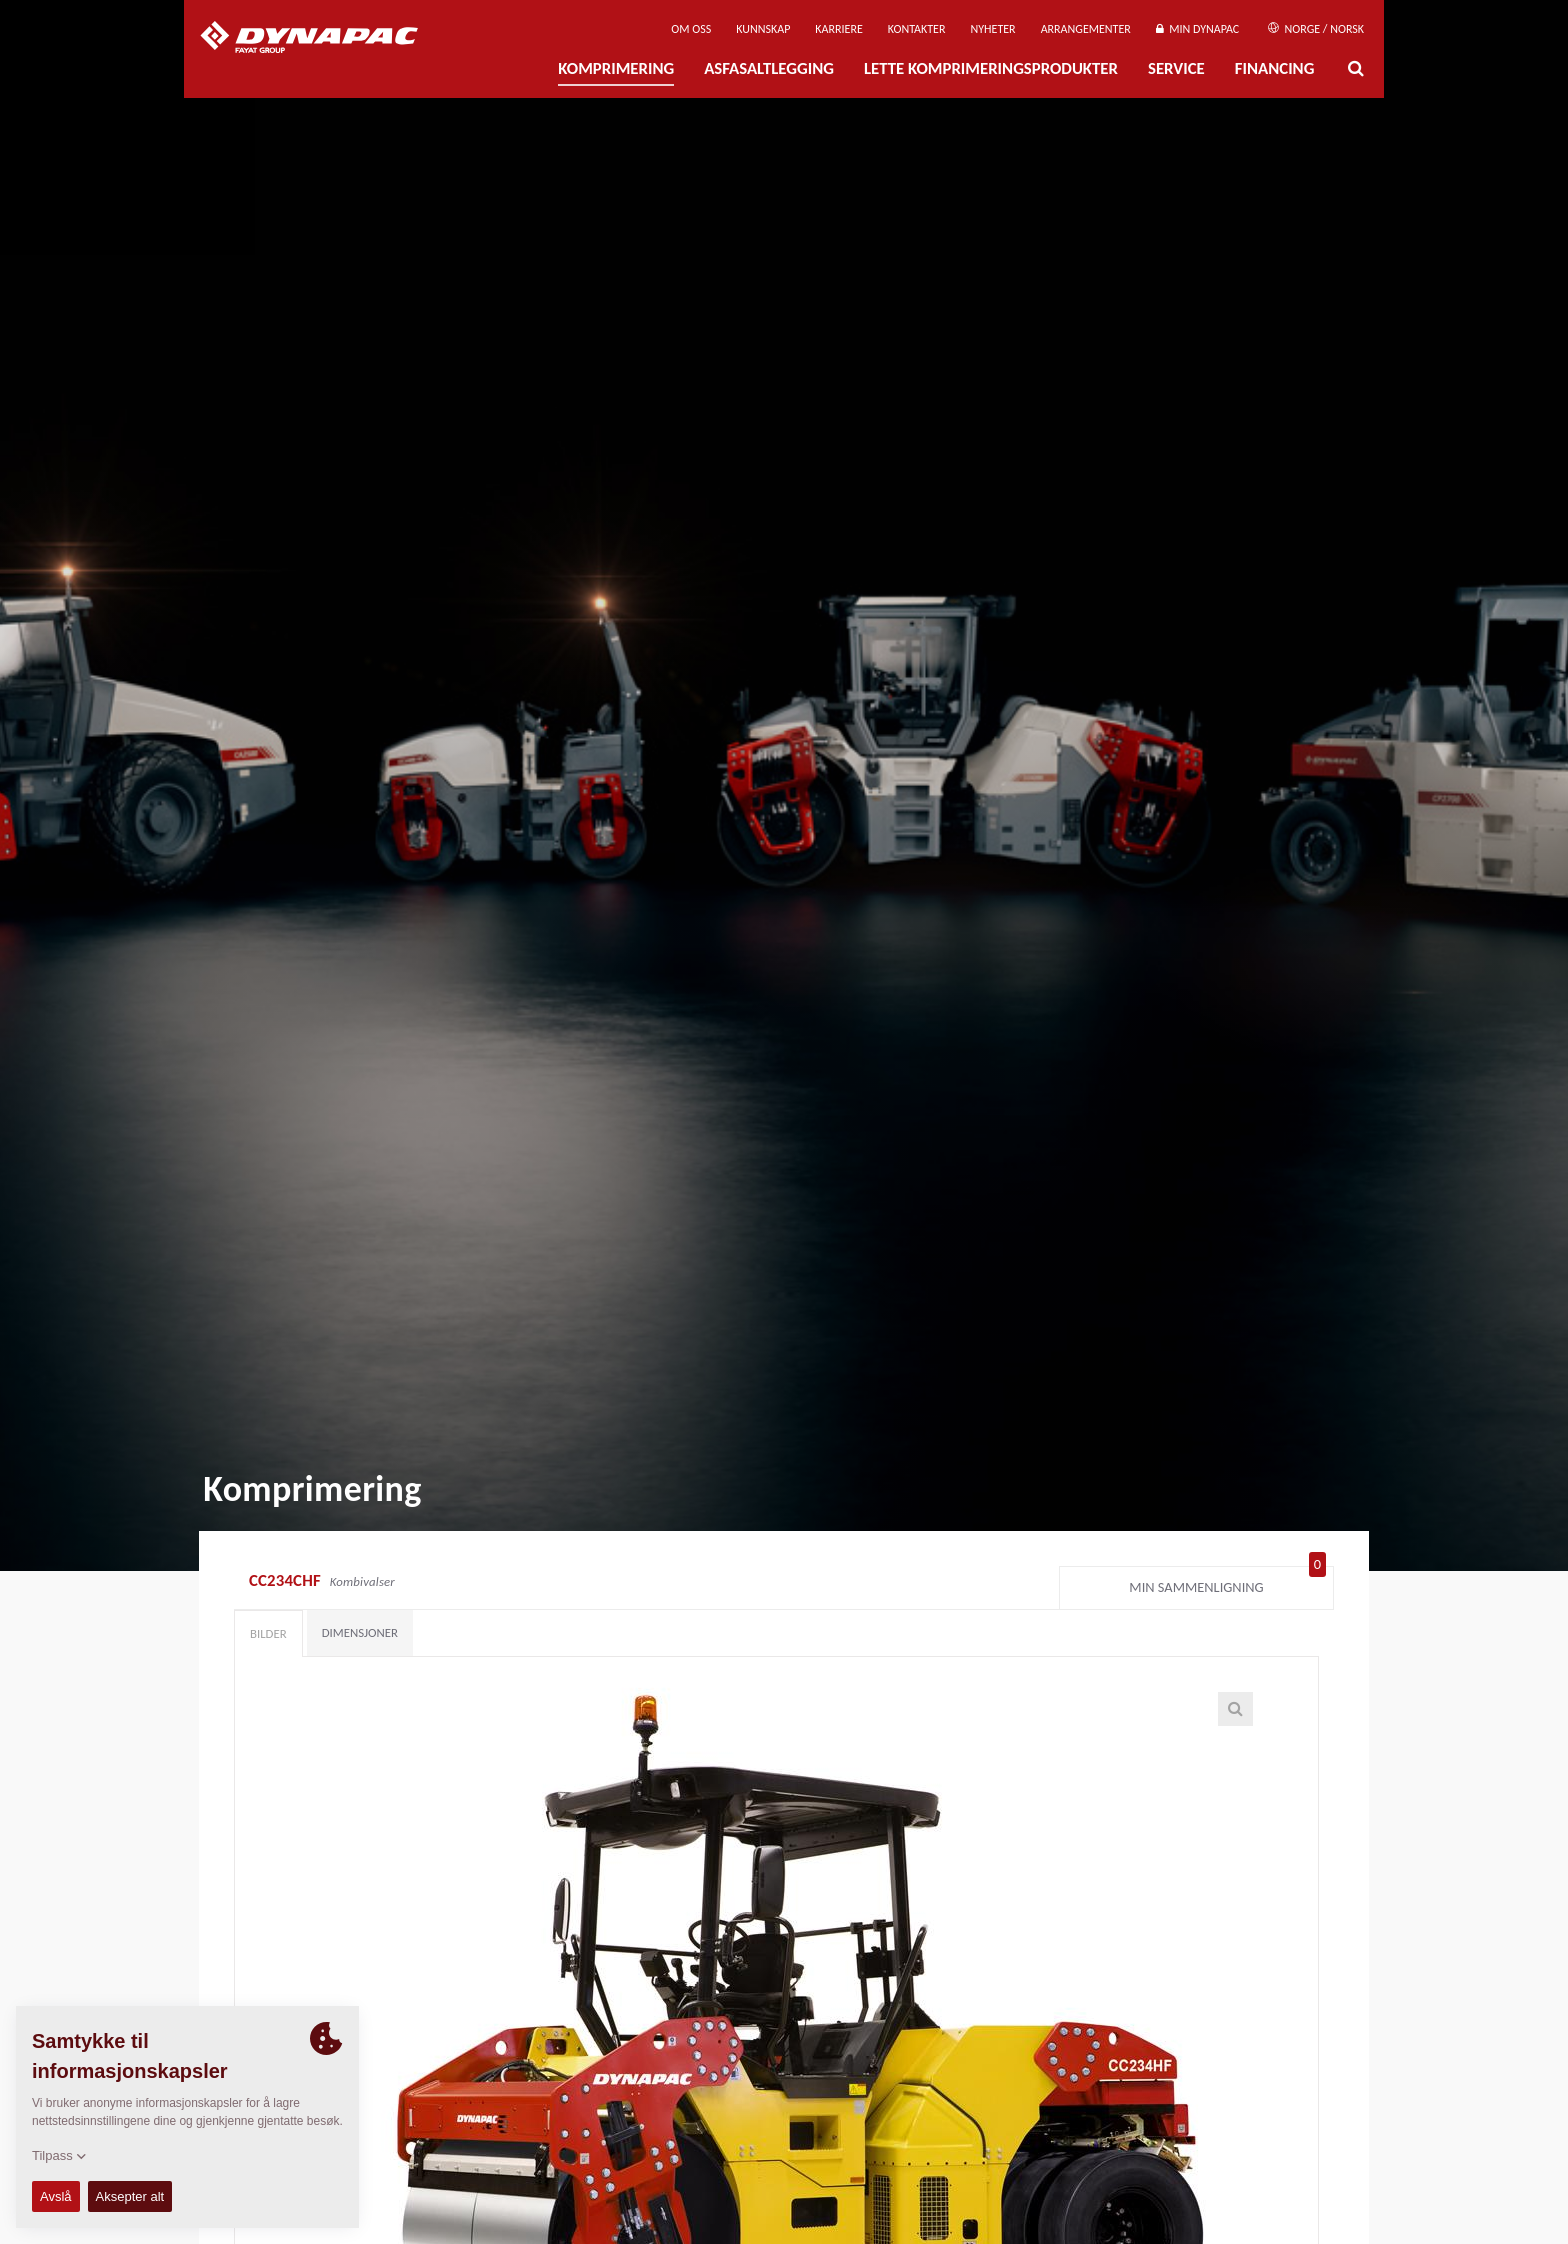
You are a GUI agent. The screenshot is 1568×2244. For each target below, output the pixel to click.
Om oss (691, 29)
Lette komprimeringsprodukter (991, 68)
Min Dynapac (1197, 29)
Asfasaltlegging (769, 68)
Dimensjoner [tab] (360, 1632)
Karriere (838, 29)
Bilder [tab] (268, 1633)
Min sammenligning (1227, 1583)
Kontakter (917, 29)
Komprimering (616, 68)
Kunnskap (763, 29)
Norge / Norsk (1316, 29)
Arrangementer (1086, 29)
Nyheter (992, 29)
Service (1176, 68)
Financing (1275, 68)
